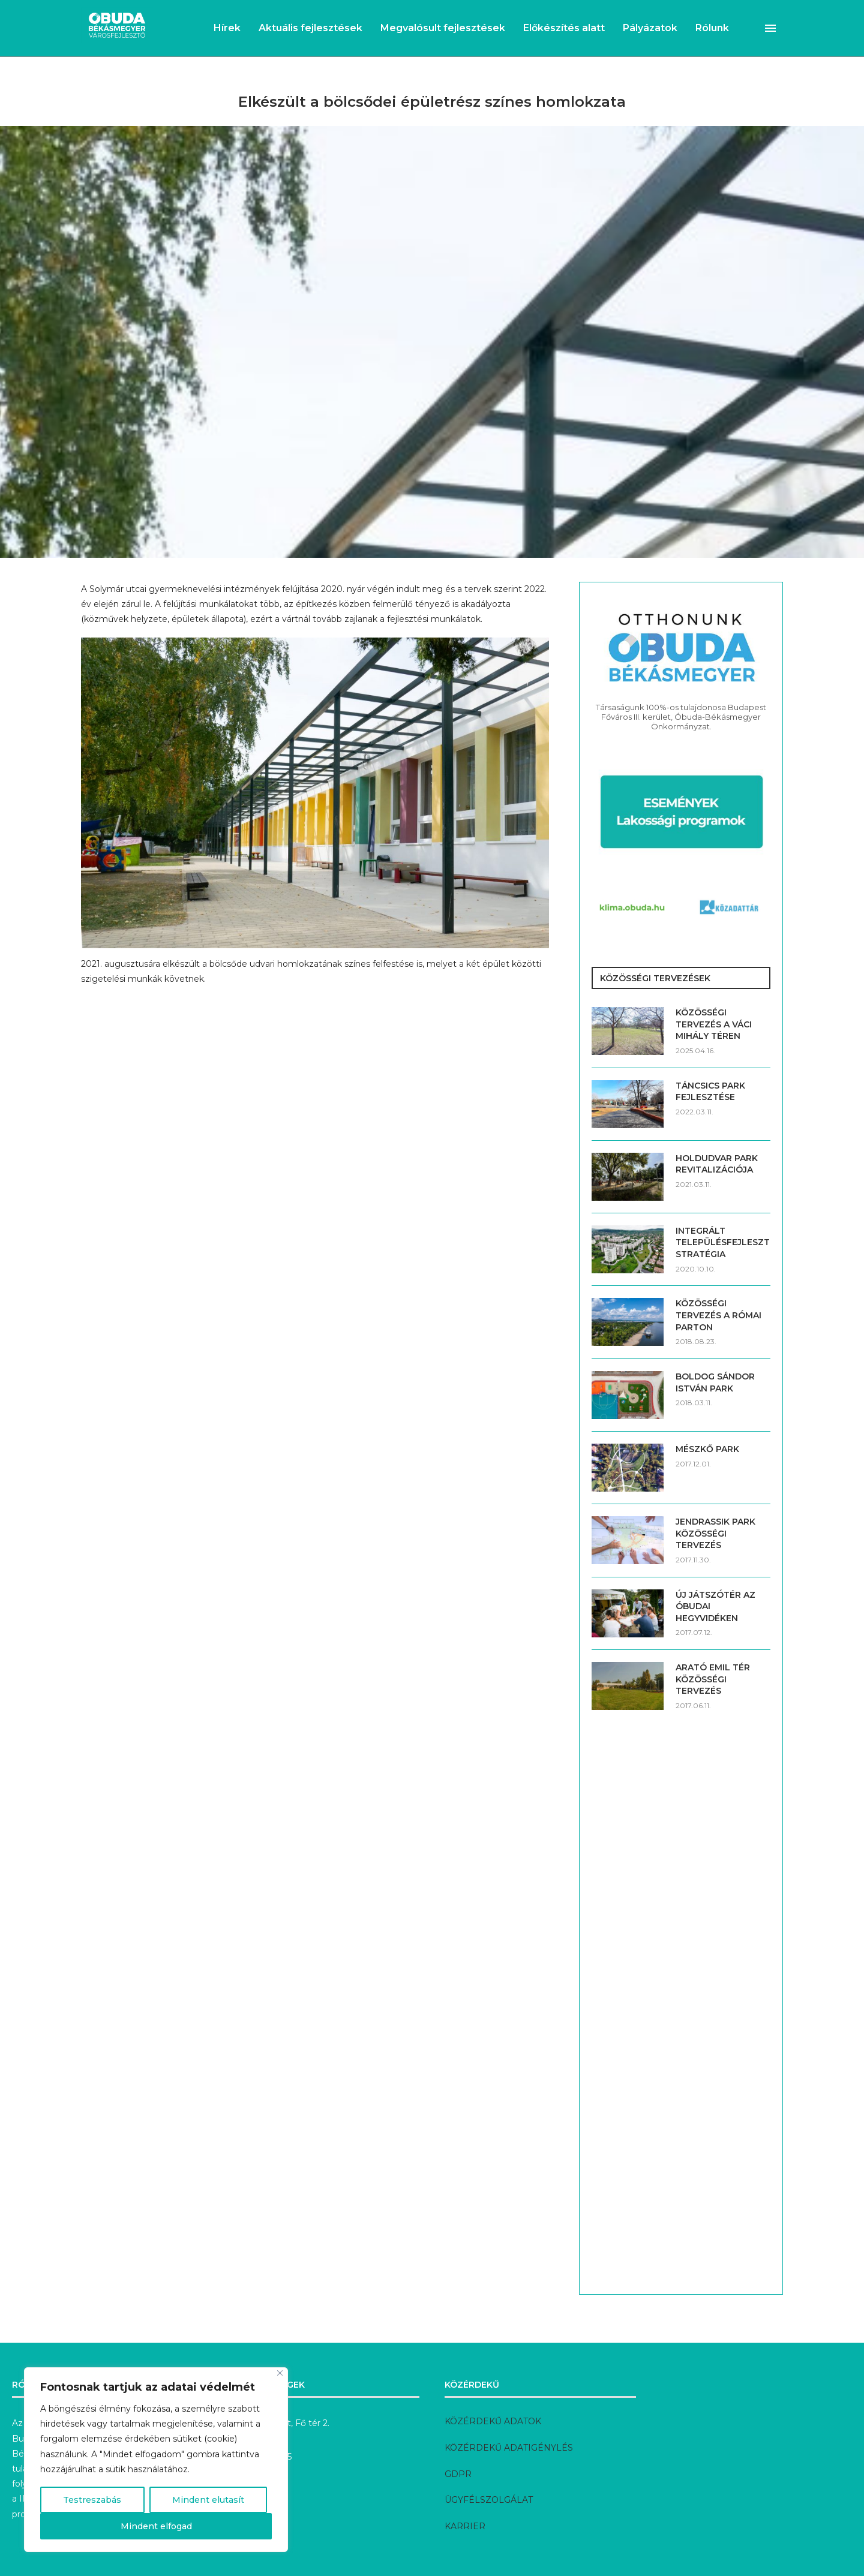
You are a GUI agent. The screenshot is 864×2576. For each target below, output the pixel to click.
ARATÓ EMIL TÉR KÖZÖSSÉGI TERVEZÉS (713, 1679)
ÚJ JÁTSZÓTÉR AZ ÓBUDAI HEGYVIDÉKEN (715, 1606)
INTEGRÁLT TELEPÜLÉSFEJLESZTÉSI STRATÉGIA (723, 1242)
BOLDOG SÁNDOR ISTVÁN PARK (715, 1382)
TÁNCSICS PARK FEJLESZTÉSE (710, 1091)
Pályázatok (650, 28)
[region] (156, 2459)
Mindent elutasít (208, 2499)
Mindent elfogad (156, 2526)
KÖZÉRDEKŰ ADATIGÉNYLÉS (509, 2447)
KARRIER (465, 2526)
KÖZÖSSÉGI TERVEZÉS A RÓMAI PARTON (718, 1315)
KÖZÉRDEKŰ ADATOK (493, 2421)
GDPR (458, 2474)
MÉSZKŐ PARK (707, 1449)
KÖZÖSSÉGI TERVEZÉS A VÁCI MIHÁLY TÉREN (714, 1024)
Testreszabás (92, 2499)
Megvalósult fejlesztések (442, 28)
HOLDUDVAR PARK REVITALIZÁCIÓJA (717, 1164)
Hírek (227, 28)
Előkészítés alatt (564, 28)
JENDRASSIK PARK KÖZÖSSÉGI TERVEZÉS (715, 1533)
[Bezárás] (280, 2373)
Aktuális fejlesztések (310, 28)
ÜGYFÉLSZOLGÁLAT (489, 2499)
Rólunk (712, 28)
